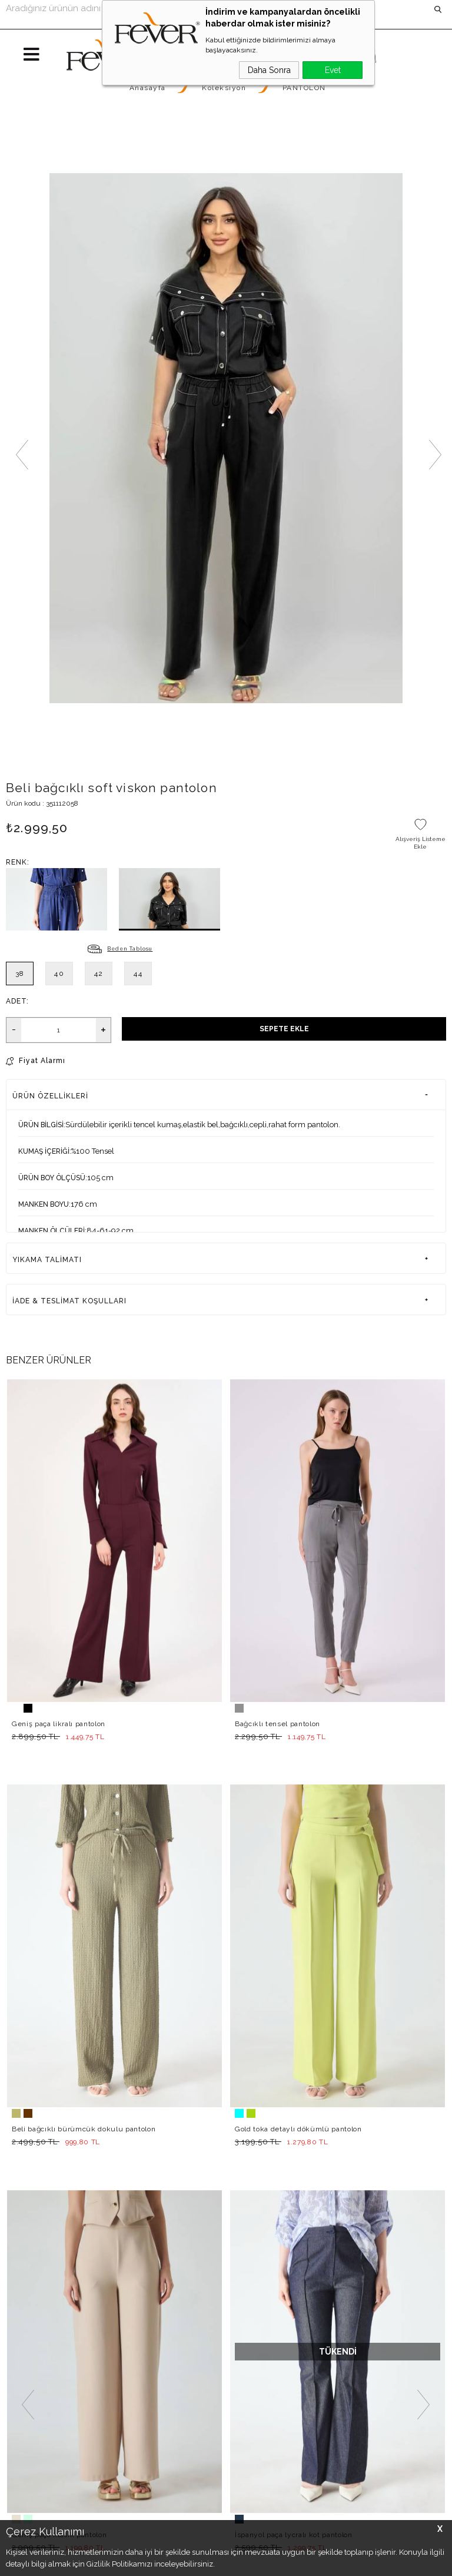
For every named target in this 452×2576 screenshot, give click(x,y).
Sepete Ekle (284, 1029)
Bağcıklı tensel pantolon (277, 1724)
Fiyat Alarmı (42, 1061)
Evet (333, 70)
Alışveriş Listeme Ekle (421, 843)
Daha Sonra (269, 70)
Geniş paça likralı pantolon (58, 1724)
